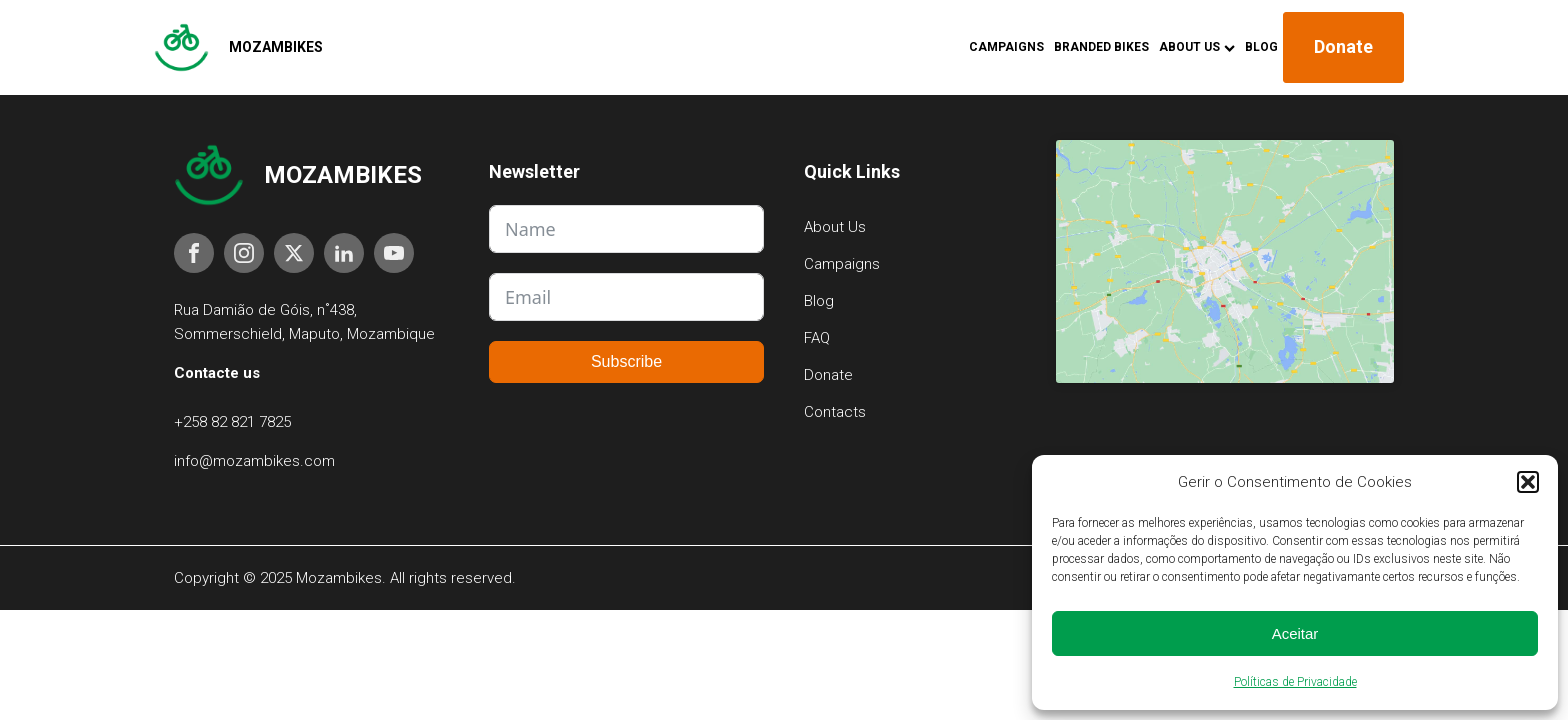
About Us (1197, 47)
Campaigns (1006, 47)
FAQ (817, 338)
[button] (1528, 482)
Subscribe (626, 361)
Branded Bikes (1101, 47)
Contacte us (217, 373)
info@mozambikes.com (254, 461)
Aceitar (1295, 633)
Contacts (835, 412)
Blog (1261, 47)
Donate (1343, 46)
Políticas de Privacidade (1295, 682)
